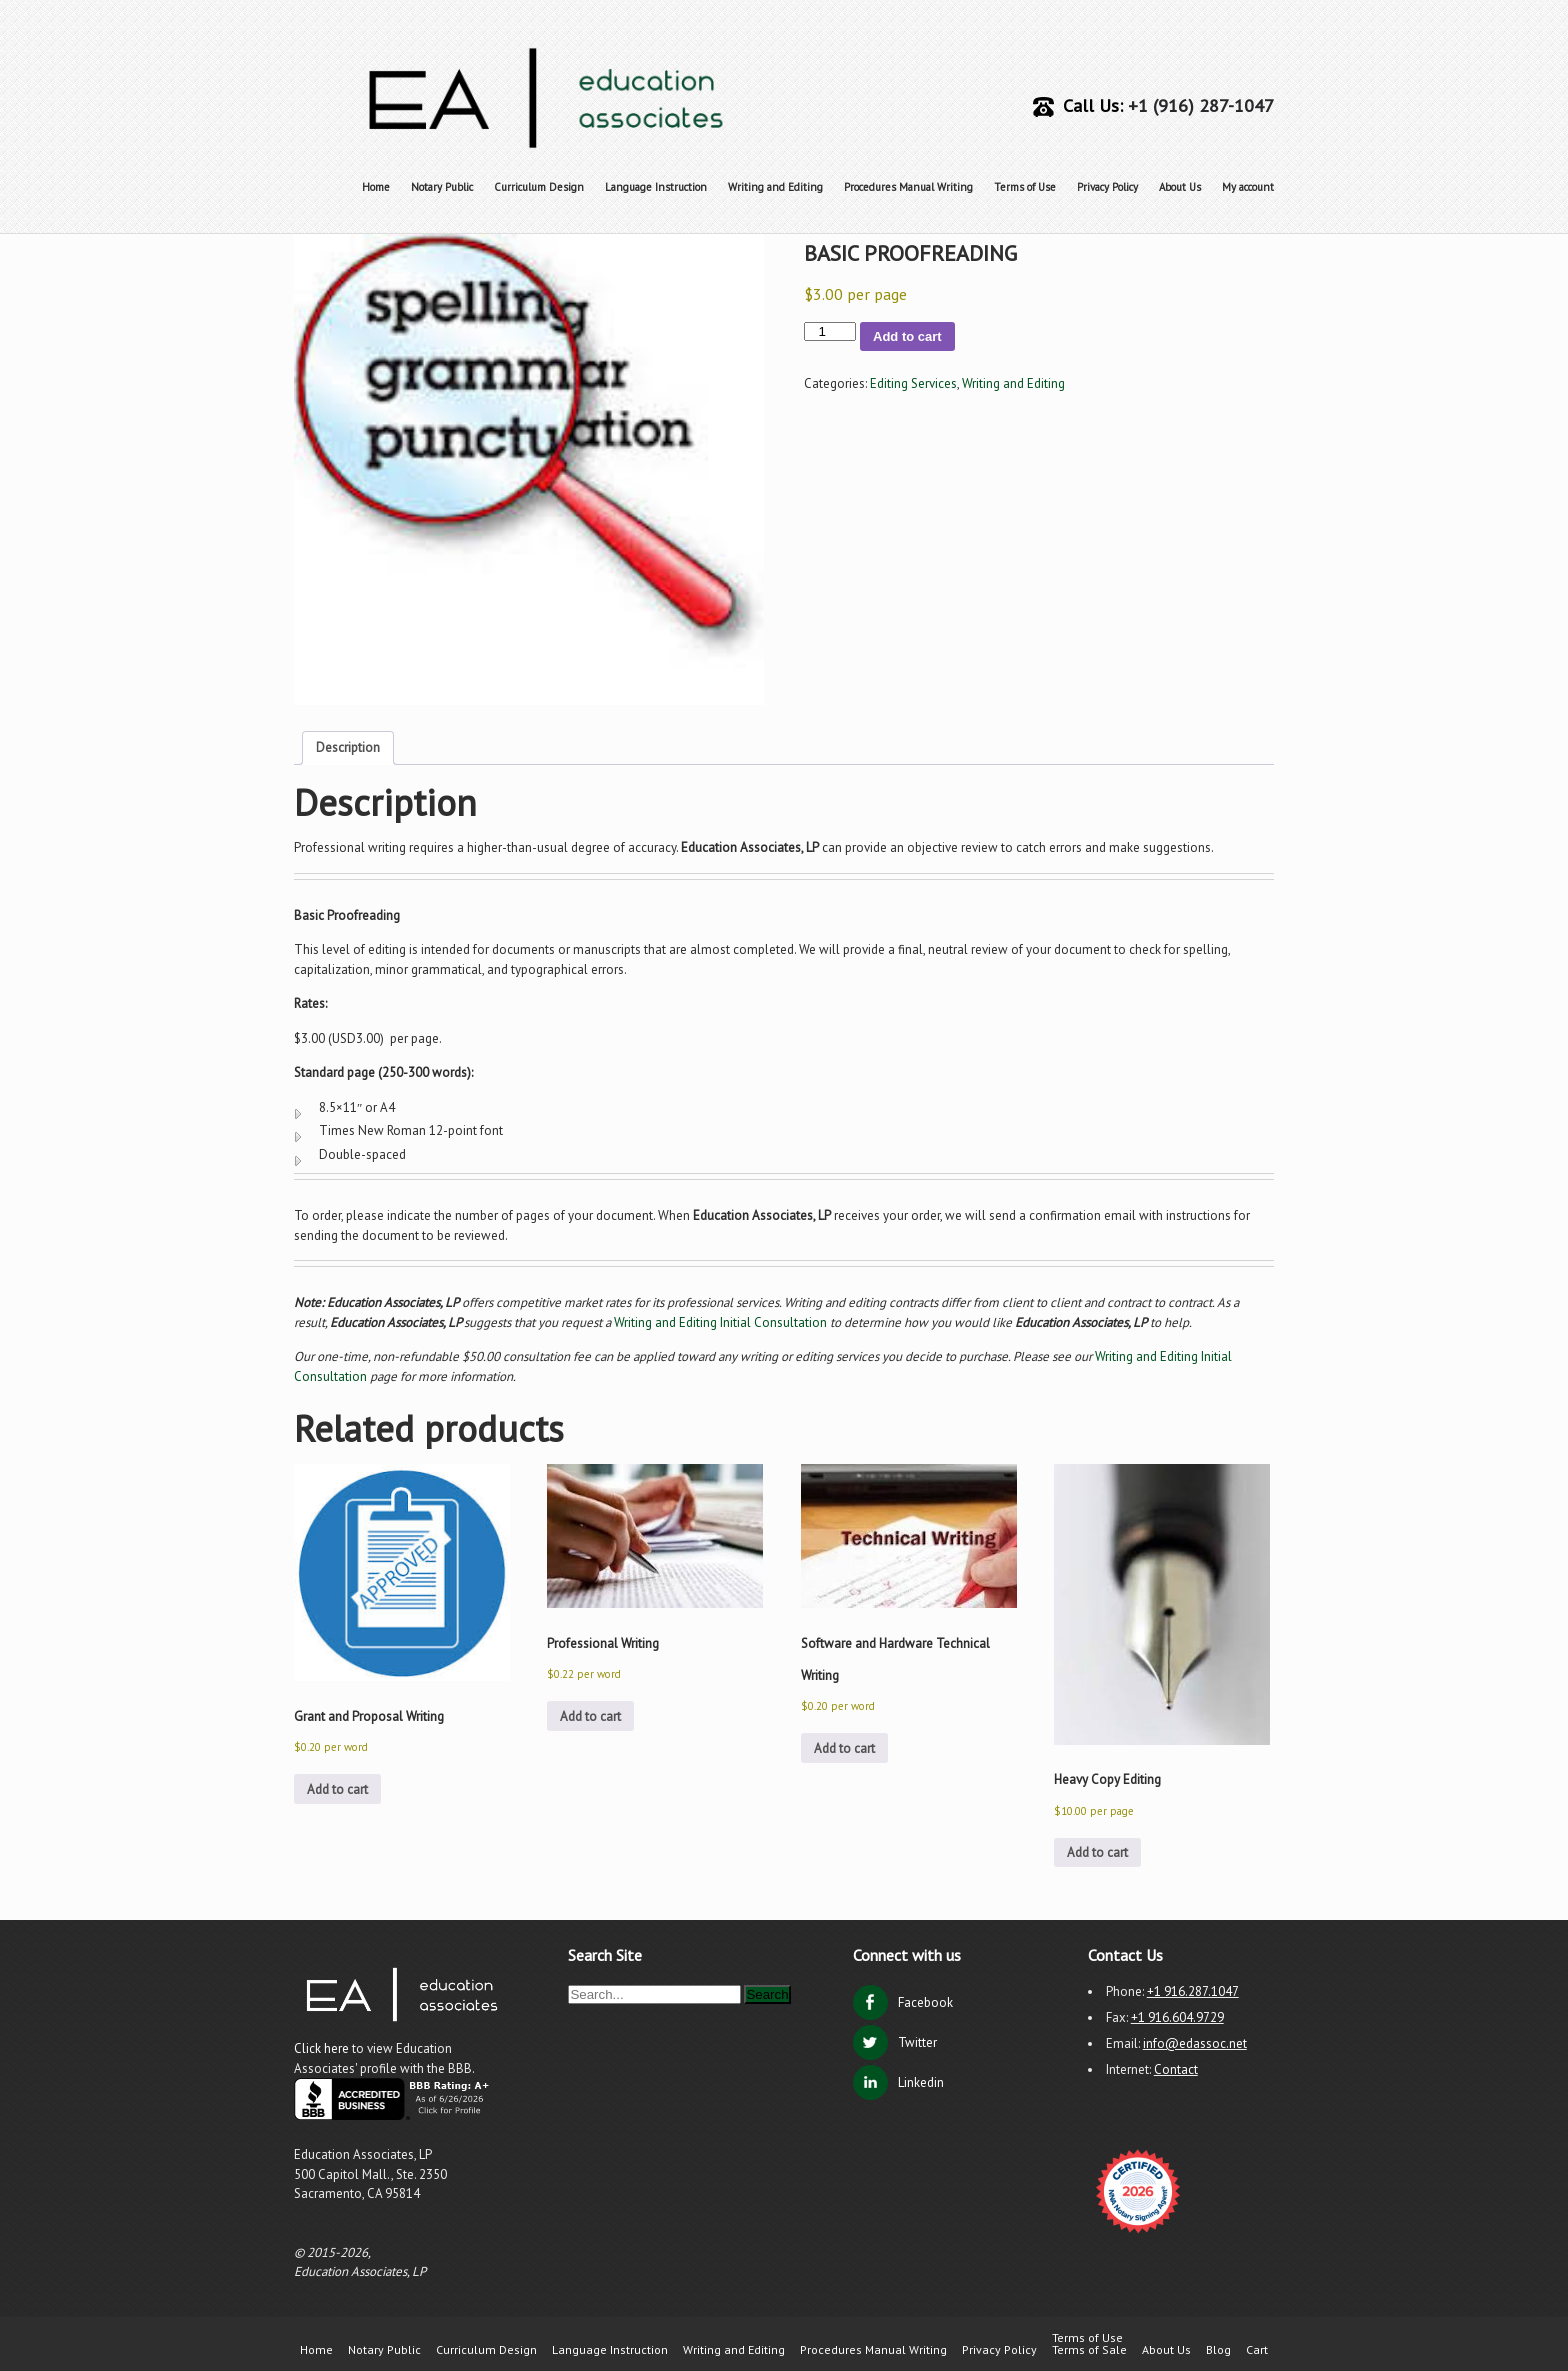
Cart (1257, 2350)
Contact (1176, 2069)
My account (1248, 187)
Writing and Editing (775, 187)
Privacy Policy (1107, 187)
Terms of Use (1025, 187)
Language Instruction (656, 187)
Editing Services (913, 383)
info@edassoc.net (1195, 2043)
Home (376, 187)
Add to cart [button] (337, 1789)
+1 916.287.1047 (1193, 1991)
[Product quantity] (830, 331)
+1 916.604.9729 (1177, 2017)
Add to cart (907, 336)
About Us (1180, 187)
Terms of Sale (1089, 2350)
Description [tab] (348, 747)
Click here (323, 2048)
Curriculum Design (539, 187)
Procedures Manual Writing (908, 187)
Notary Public (442, 187)
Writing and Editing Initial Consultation (720, 1322)
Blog (1218, 2350)
